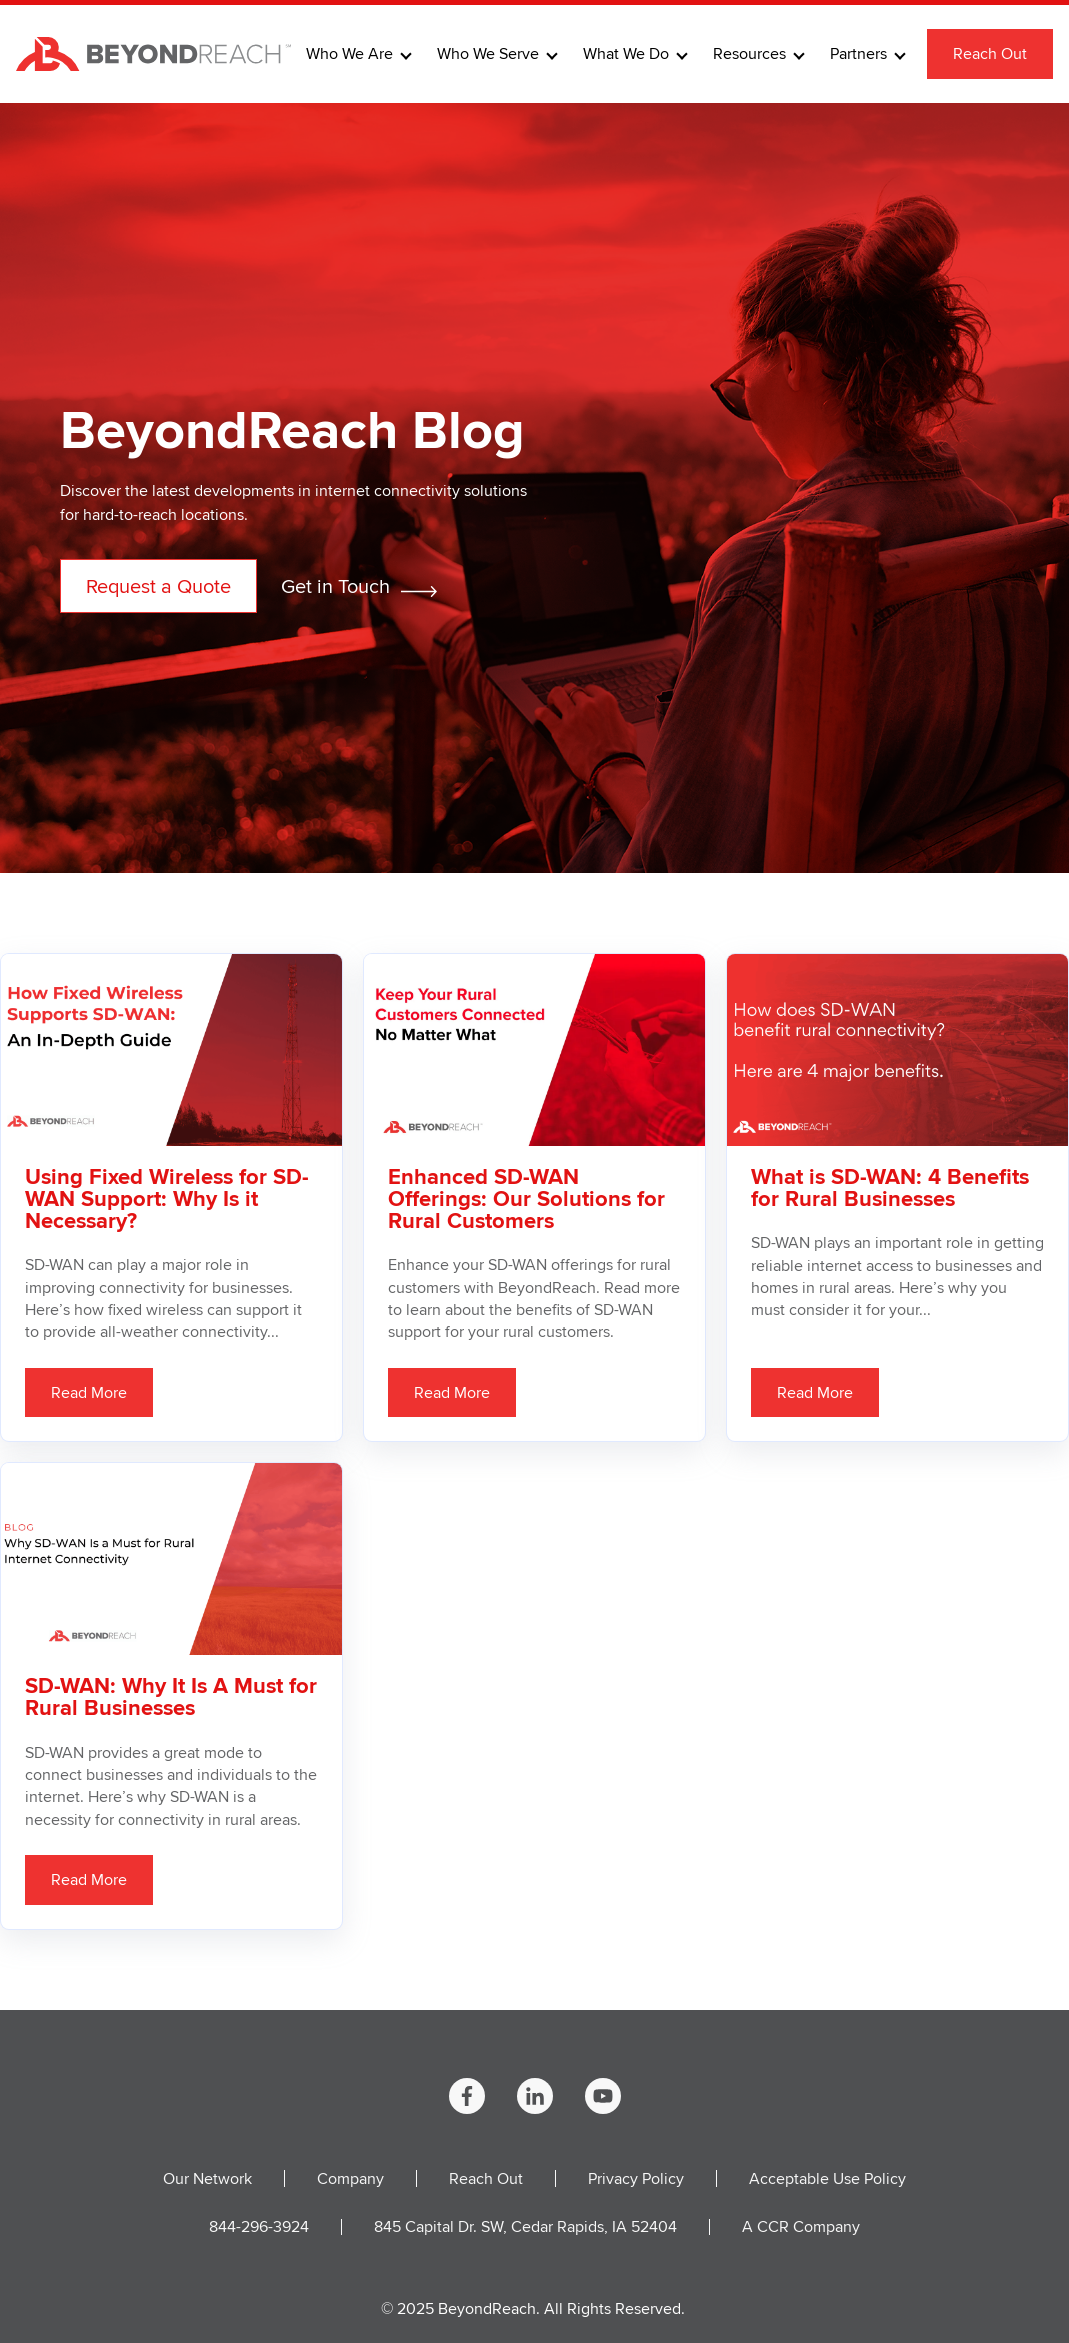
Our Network (207, 2178)
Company (350, 2178)
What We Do (626, 54)
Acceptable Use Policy (827, 2178)
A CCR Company (801, 2226)
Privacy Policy (636, 2178)
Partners (858, 54)
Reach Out (990, 53)
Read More (89, 1392)
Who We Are (349, 54)
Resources (749, 54)
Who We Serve (488, 54)
